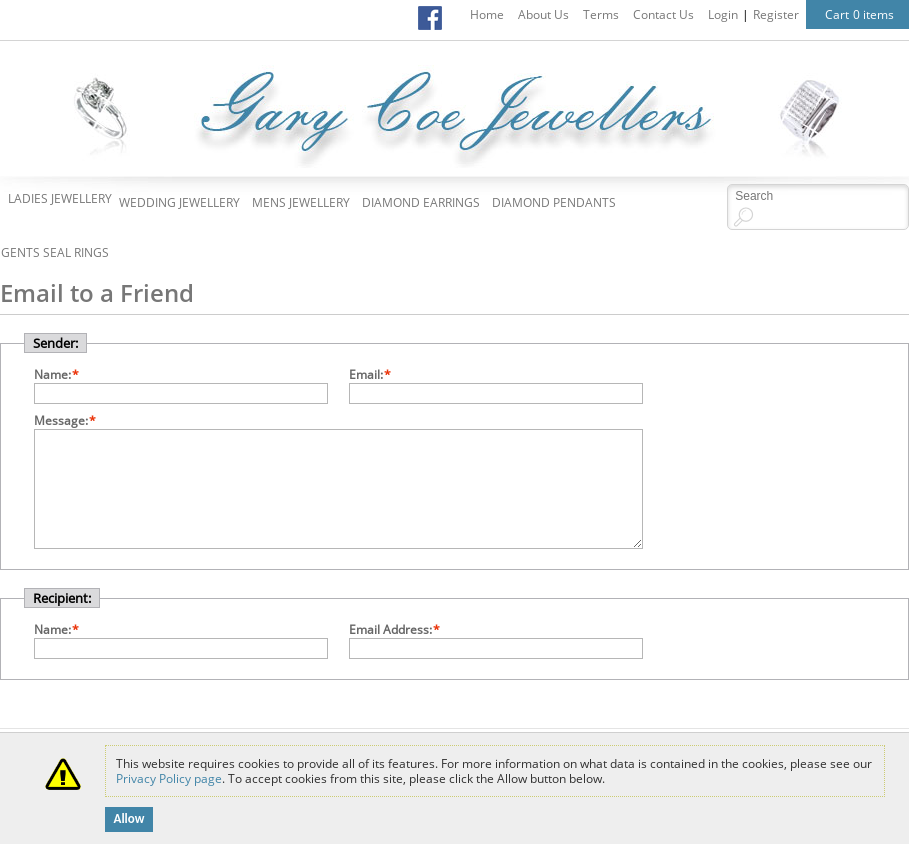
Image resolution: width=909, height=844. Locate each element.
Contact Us (663, 14)
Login (723, 14)
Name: (52, 374)
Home (487, 14)
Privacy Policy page (169, 778)
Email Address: (390, 629)
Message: (61, 420)
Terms (601, 14)
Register (776, 14)
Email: (366, 374)
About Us (543, 14)
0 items (873, 14)
